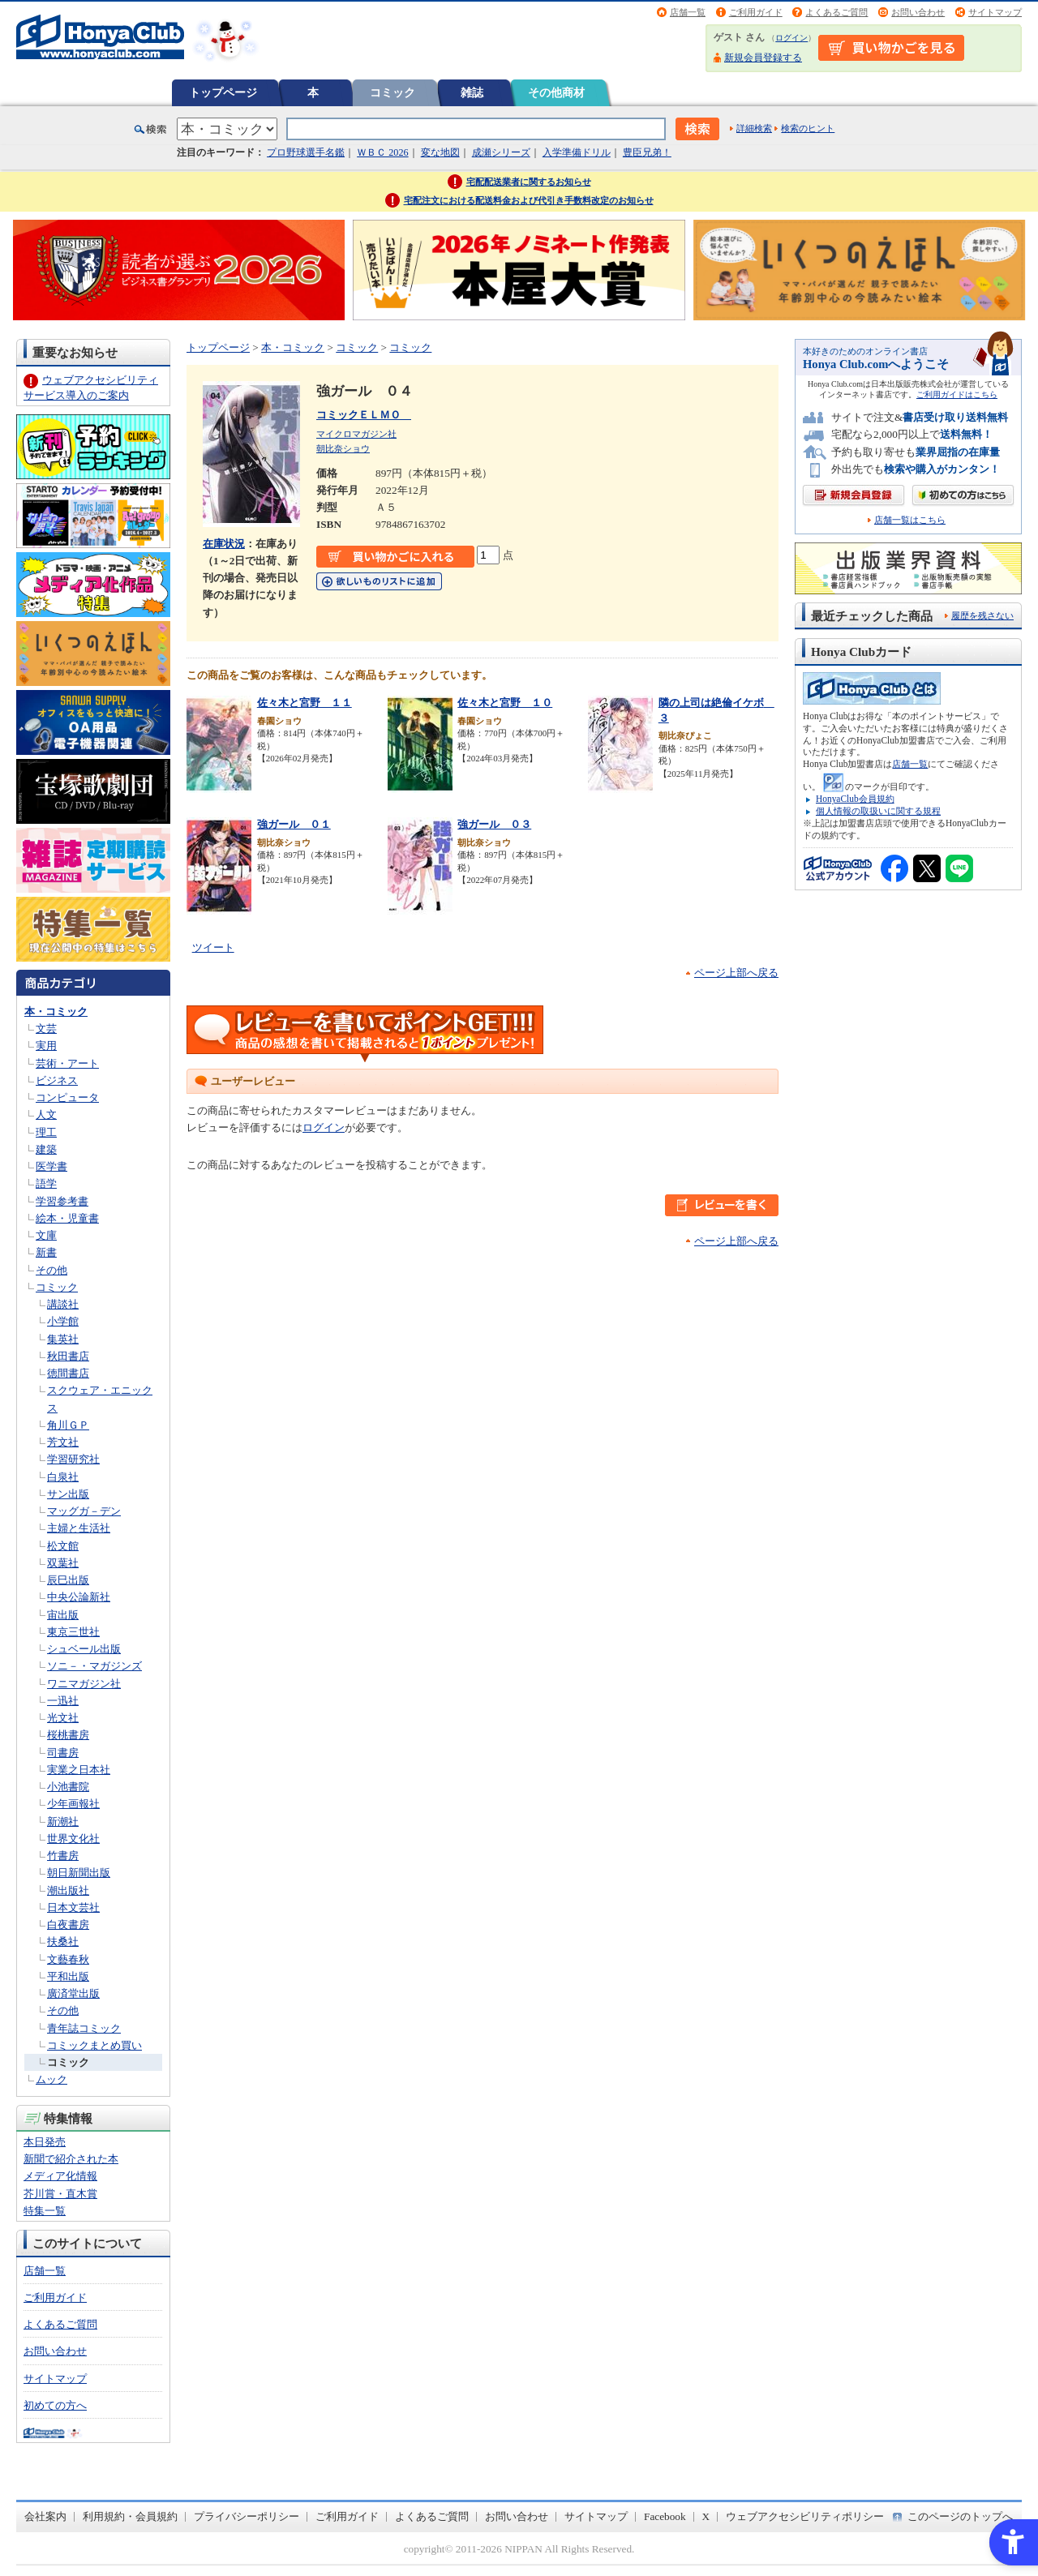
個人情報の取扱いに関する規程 (878, 811)
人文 (46, 1114)
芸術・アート (67, 1063)
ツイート (213, 947)
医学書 (51, 1166)
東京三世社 (73, 1632)
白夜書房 (68, 1924)
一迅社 (63, 1701)
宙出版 (63, 1615)
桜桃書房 (68, 1735)
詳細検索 (754, 128)
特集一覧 (45, 2211)
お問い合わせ (918, 12)
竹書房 (63, 1855)
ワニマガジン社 (84, 1684)
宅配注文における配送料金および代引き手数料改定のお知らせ (529, 200)
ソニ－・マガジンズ (94, 1666)
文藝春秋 (68, 1959)
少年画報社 (73, 1804)
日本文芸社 (73, 1907)
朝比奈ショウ (343, 448)
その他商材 (556, 92)
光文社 (63, 1718)
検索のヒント (807, 128)
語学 (46, 1183)
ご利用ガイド (756, 12)
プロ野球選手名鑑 (306, 152)
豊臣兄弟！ (647, 152)
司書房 (63, 1753)
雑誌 (472, 92)
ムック (51, 2079)
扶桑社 (63, 1941)
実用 (46, 1045)
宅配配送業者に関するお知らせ (528, 181)
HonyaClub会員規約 (855, 799)
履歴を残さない (982, 615)
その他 (51, 1270)
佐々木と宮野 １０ (504, 703)
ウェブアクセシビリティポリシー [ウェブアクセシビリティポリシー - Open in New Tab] (805, 2516)
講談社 (63, 1304)
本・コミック (56, 1011)
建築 (46, 1149)
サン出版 (68, 1494)
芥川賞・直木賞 (60, 2194)
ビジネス (57, 1080)
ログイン (791, 37)
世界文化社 (73, 1838)
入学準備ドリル (577, 152)
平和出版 (68, 1976)
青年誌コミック (84, 2028)
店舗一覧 (688, 12)
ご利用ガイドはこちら (956, 394)
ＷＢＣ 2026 (382, 152)
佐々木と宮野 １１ (304, 703)
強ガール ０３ (494, 824)
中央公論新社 (78, 1597)
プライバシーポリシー (246, 2516)
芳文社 (63, 1442)
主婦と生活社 (78, 1528)
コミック (392, 92)
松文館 (63, 1546)
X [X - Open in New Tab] (706, 2516)
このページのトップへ (960, 2516)
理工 (46, 1132)
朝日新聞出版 (78, 1873)
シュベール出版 (84, 1649)
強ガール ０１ (294, 824)
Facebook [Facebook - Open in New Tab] (665, 2516)
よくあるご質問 (836, 12)
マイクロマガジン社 (356, 434)
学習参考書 (62, 1201)
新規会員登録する (763, 57)
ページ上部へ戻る (736, 973)
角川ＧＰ (68, 1425)
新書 (46, 1252)
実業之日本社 (78, 1770)
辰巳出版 (68, 1580)
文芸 (46, 1028)
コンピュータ (67, 1097)
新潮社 (63, 1821)
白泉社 (63, 1477)
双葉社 (63, 1563)
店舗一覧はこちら (910, 520)
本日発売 (45, 2142)
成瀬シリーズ (501, 152)
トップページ (223, 92)
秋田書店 (68, 1356)
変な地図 (440, 152)
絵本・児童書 (67, 1218)
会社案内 (45, 2516)
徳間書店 (68, 1373)
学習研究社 (73, 1459)
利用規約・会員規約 (130, 2516)
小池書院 (68, 1787)
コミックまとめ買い (94, 2045)
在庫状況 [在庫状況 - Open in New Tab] (224, 544)
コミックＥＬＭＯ (363, 415)
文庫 (46, 1235)
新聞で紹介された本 (71, 2159)
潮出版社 (68, 1890)
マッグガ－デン (84, 1511)
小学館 (63, 1321)
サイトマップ (995, 12)
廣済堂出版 (73, 1993)
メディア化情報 (60, 2176)
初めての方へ (55, 2405)
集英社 (63, 1339)
